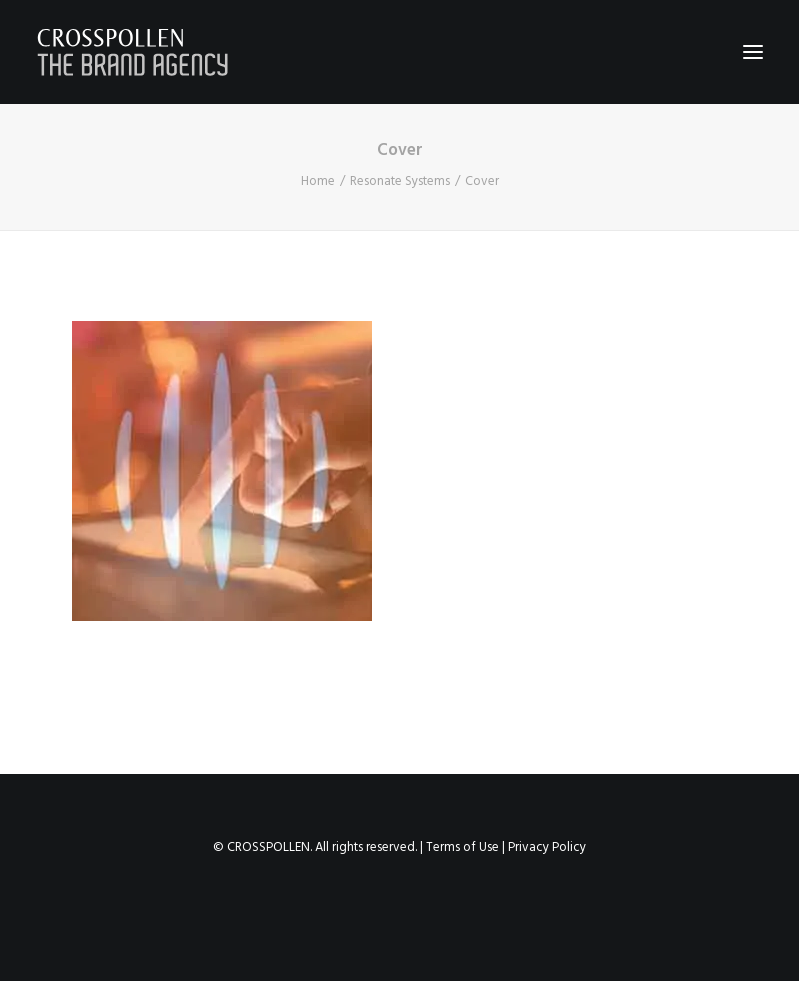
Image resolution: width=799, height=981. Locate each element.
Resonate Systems (400, 181)
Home (318, 181)
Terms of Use (462, 847)
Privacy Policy (547, 847)
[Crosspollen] (133, 52)
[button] (753, 52)
